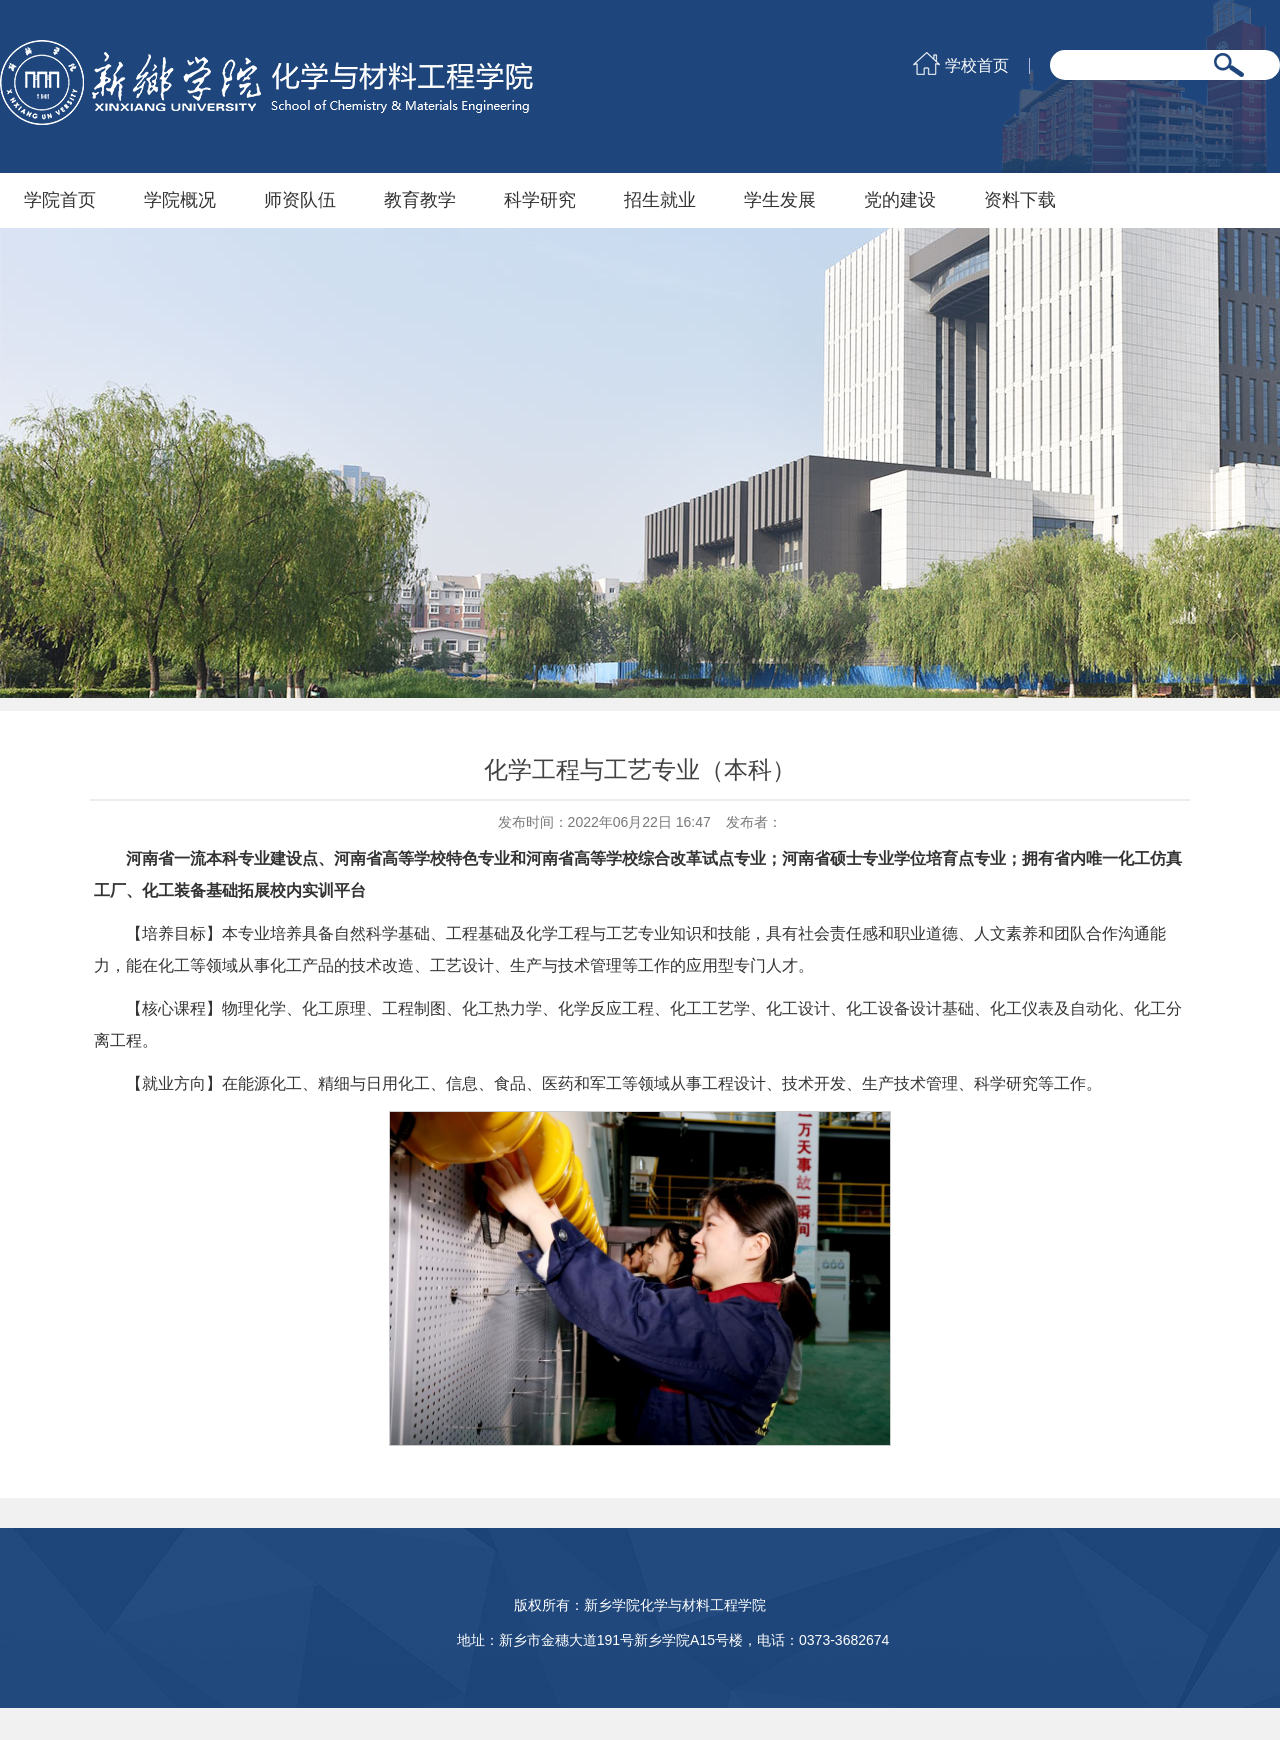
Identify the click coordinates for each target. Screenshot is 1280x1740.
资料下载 (1020, 200)
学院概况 (180, 200)
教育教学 (420, 200)
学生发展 (780, 200)
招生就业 (660, 200)
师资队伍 (300, 200)
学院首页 (60, 200)
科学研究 (540, 200)
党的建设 (900, 200)
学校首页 (977, 66)
